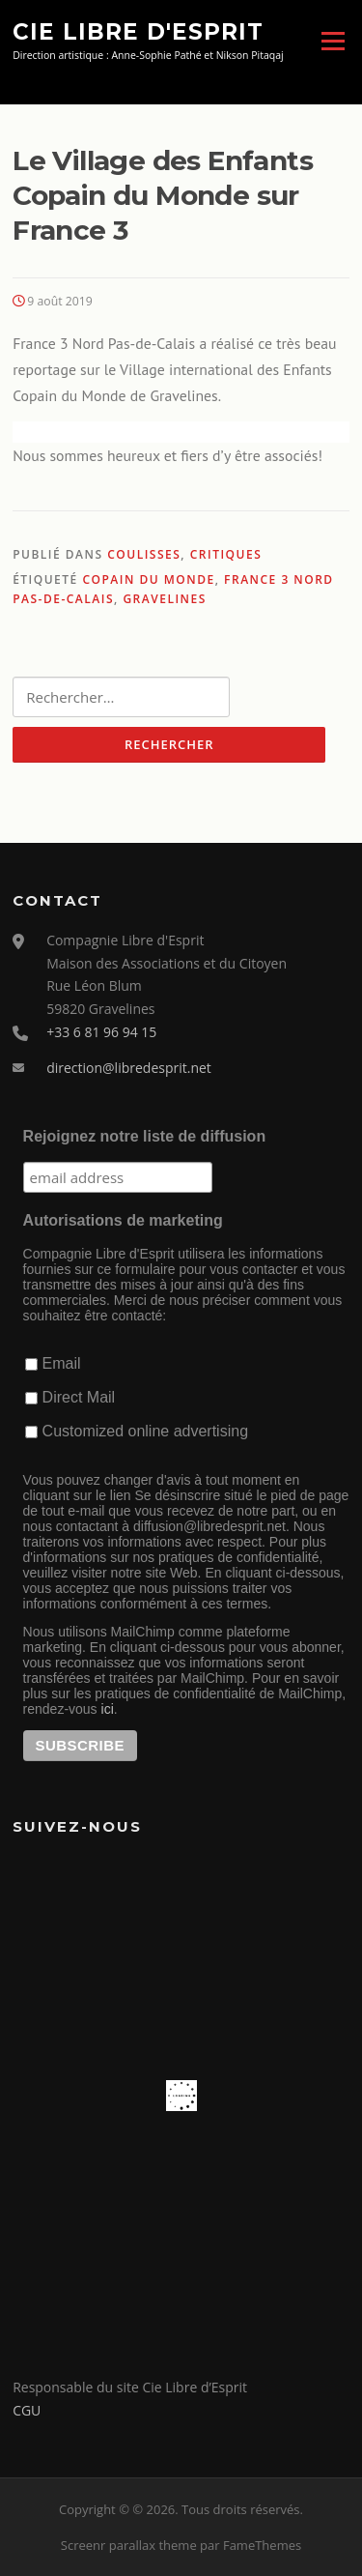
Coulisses (144, 554)
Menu (332, 40)
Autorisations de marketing (123, 1220)
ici (107, 1709)
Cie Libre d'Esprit (138, 30)
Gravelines (164, 599)
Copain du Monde (148, 579)
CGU (27, 2410)
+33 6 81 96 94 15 (101, 1032)
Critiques (226, 554)
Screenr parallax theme (129, 2545)
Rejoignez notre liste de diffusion (144, 1136)
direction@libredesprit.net (128, 1067)
